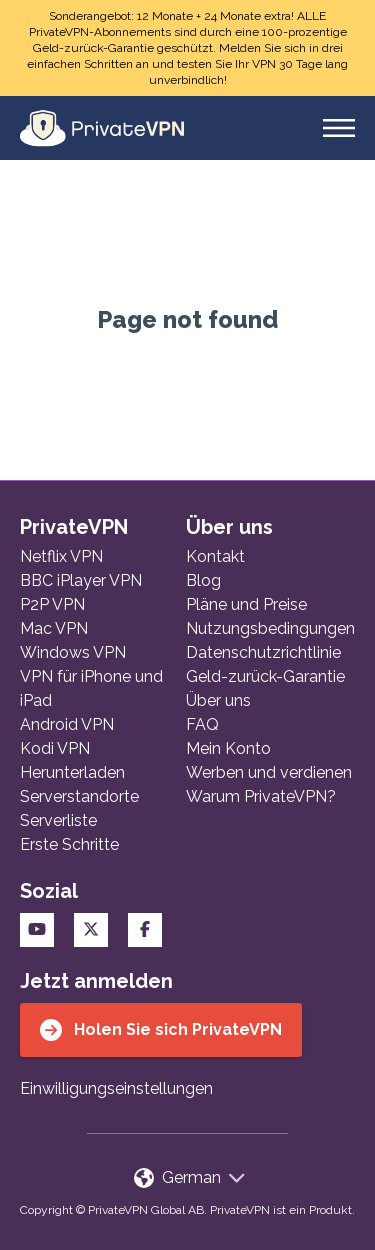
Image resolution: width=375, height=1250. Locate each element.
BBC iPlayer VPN (81, 580)
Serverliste (58, 820)
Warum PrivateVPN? (261, 796)
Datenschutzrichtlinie (263, 652)
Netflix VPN (61, 556)
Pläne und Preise (246, 604)
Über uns (218, 700)
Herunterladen (72, 772)
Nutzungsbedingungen (270, 628)
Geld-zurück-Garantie (265, 676)
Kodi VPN (55, 748)
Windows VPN (73, 652)
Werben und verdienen (269, 772)
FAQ (202, 724)
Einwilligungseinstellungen (116, 1088)
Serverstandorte (79, 796)
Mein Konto (228, 748)
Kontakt (215, 556)
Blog (203, 580)
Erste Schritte (69, 844)
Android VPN (67, 724)
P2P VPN (52, 604)
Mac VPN (54, 628)
